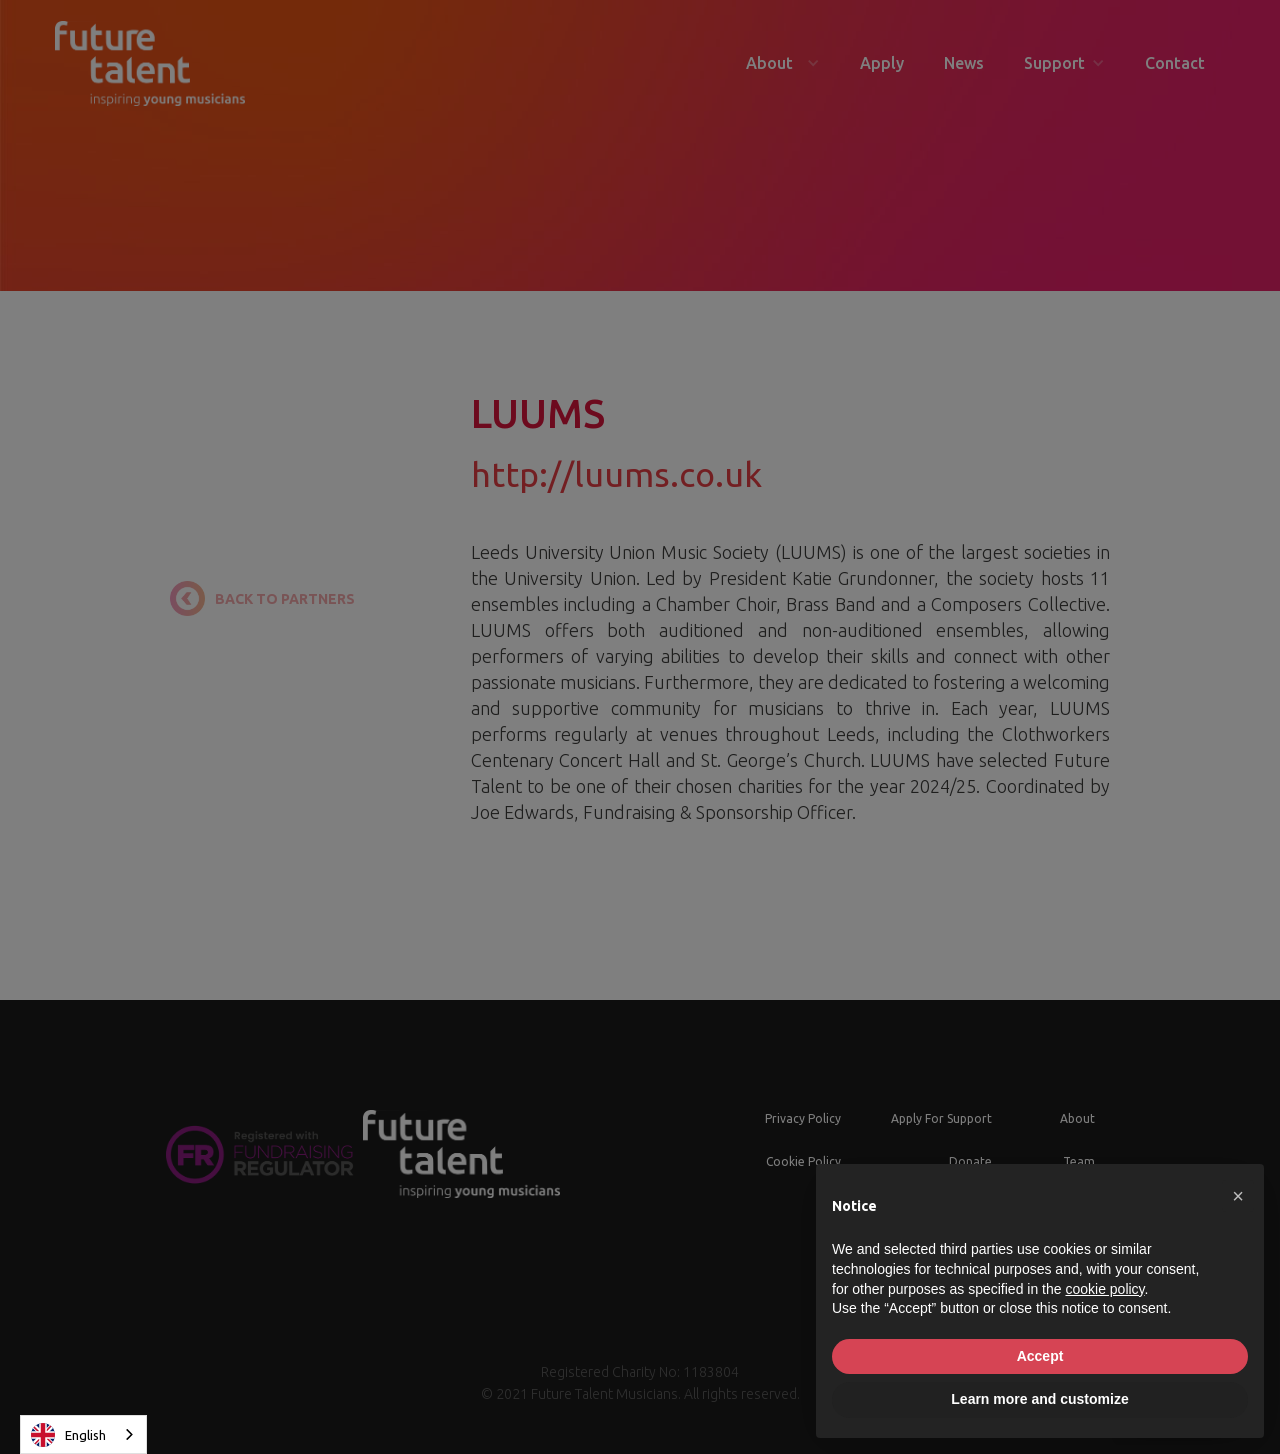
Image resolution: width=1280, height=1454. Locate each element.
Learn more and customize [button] (1039, 1399)
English (68, 1435)
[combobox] (83, 1434)
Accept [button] (1040, 1356)
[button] (1238, 1196)
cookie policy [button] (1104, 1289)
